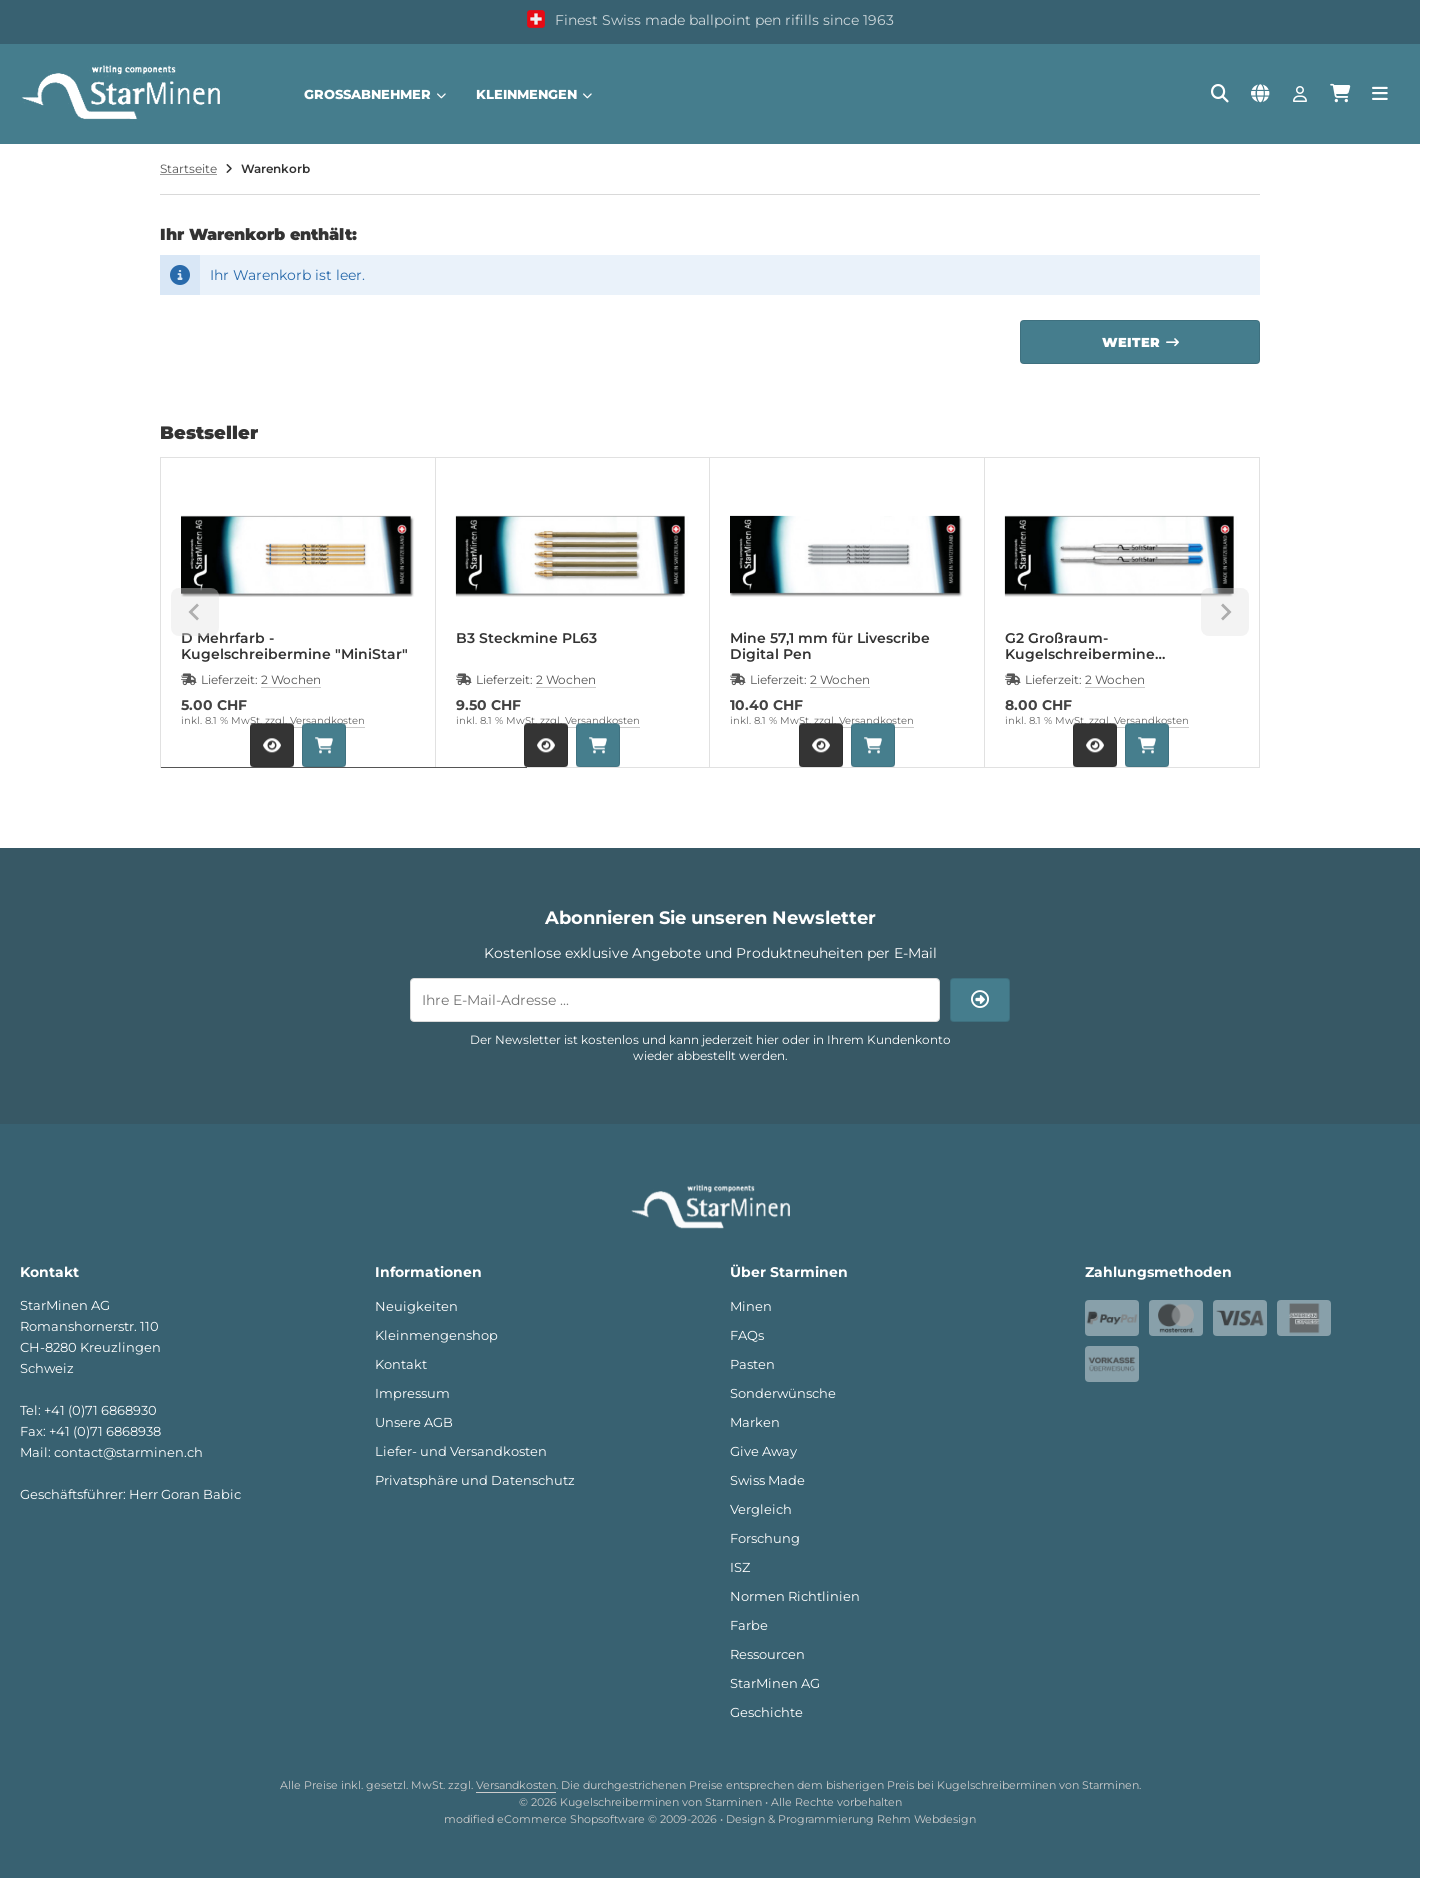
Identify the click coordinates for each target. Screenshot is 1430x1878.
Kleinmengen (534, 94)
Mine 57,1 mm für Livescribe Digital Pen (830, 646)
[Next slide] (1225, 612)
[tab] (344, 782)
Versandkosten (327, 720)
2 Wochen (291, 679)
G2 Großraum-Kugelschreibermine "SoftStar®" (1080, 646)
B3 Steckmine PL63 (526, 638)
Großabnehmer (375, 94)
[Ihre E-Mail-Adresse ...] (675, 1000)
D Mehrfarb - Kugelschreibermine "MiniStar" (294, 646)
